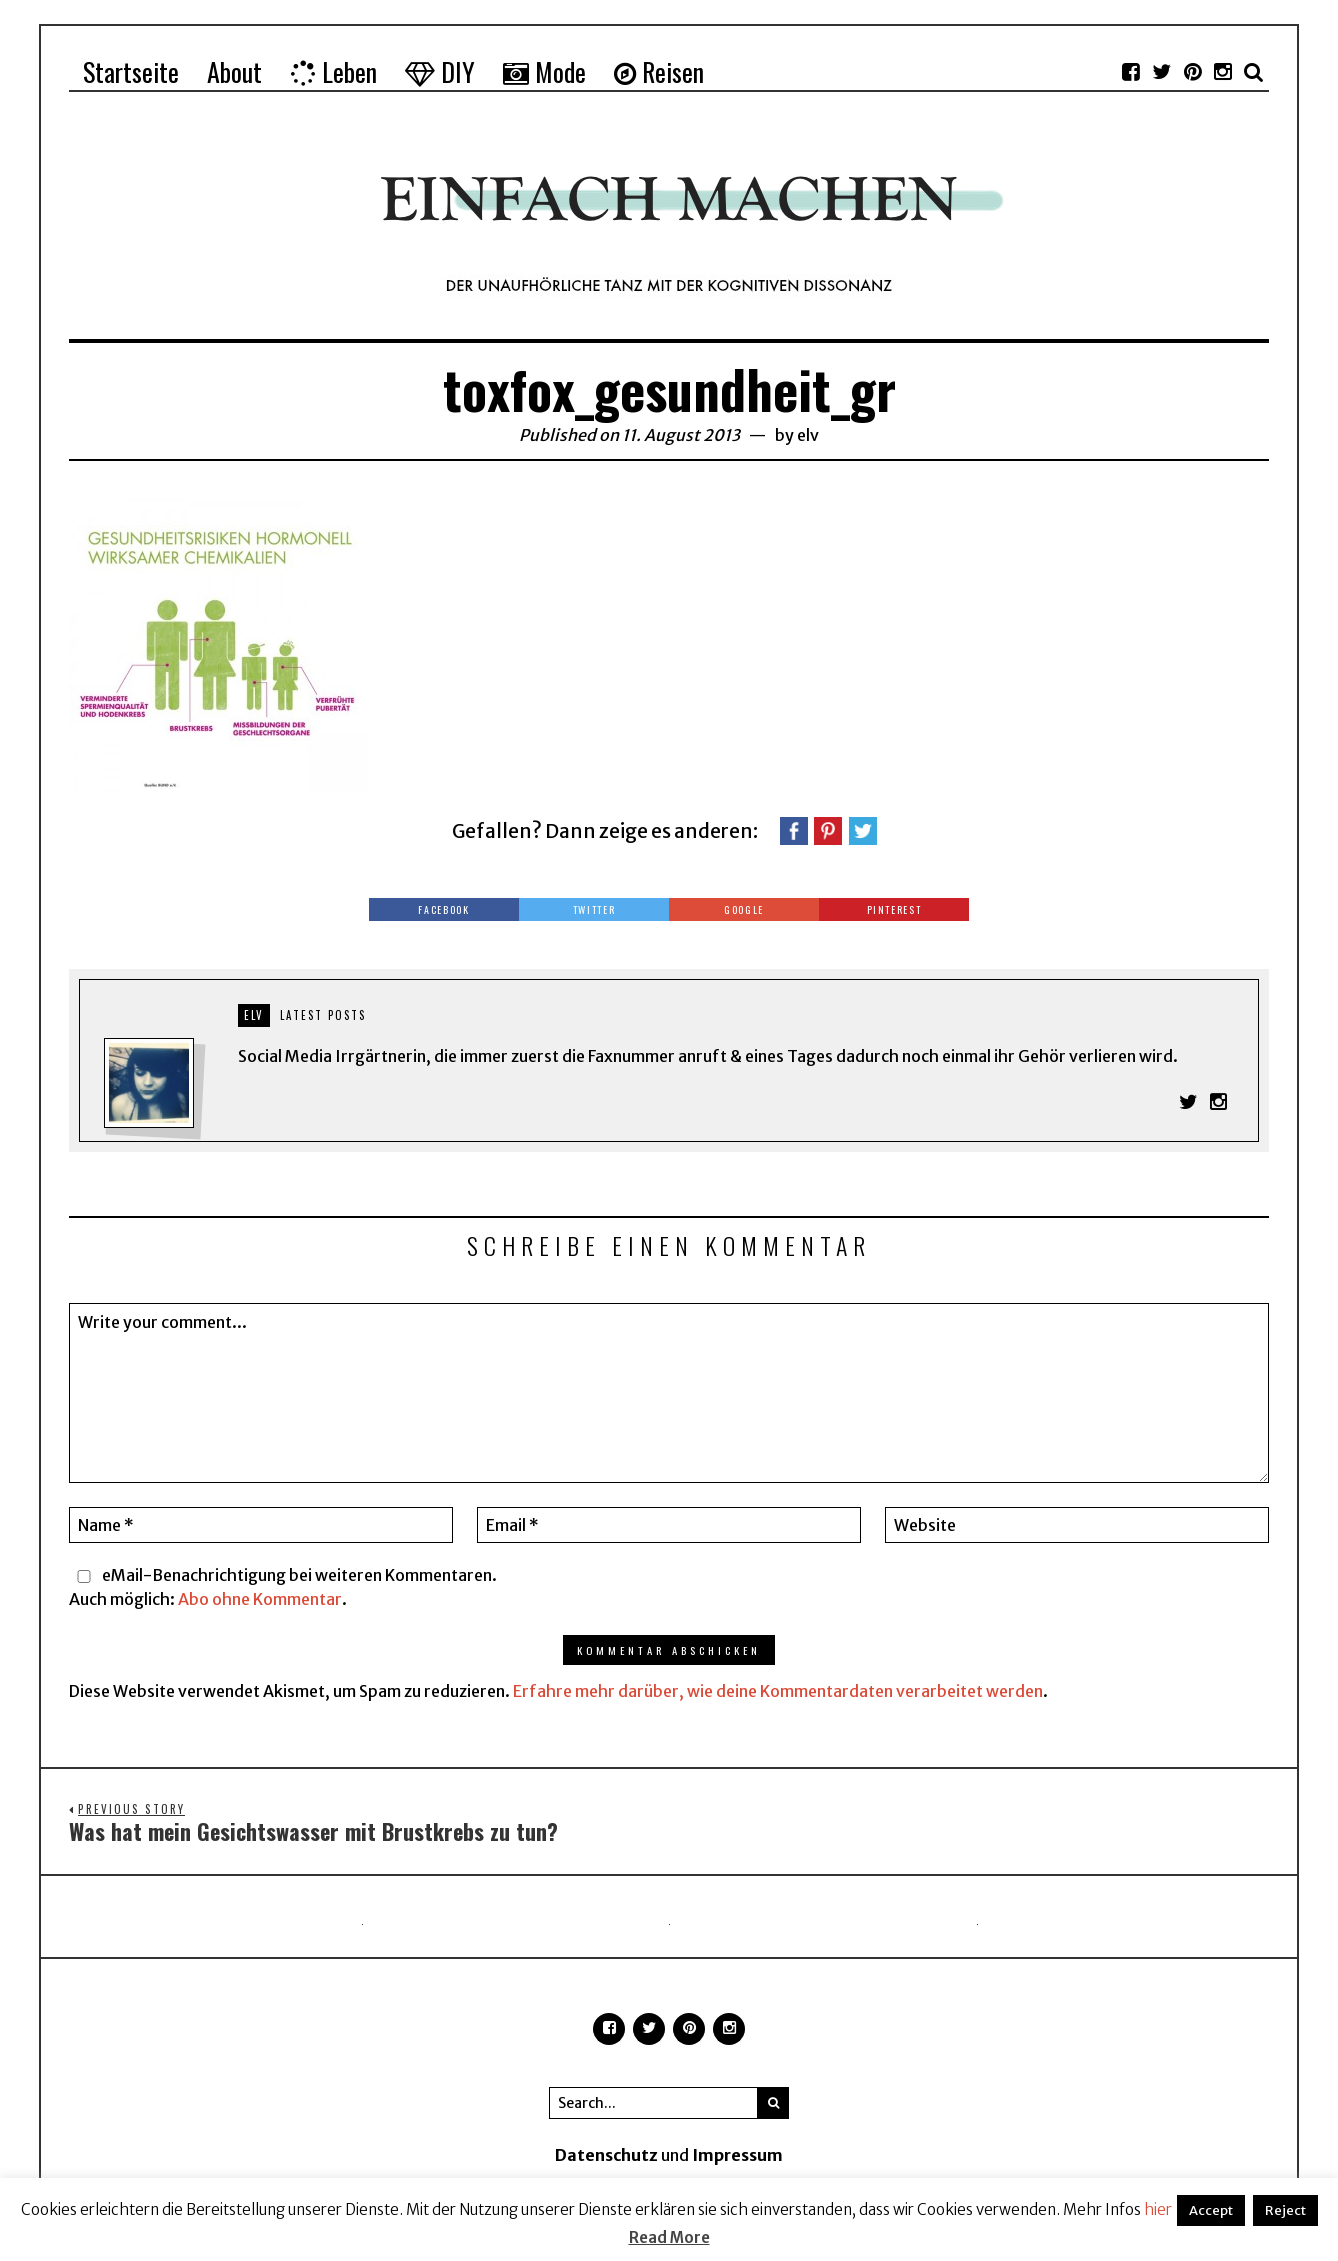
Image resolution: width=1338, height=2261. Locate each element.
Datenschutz (606, 2157)
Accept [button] (1211, 2210)
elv (808, 435)
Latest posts (323, 1015)
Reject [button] (1285, 2210)
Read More (669, 2237)
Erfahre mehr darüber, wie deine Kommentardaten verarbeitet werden (778, 1692)
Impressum (737, 2157)
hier (1158, 2209)
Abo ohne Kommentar (260, 1600)
